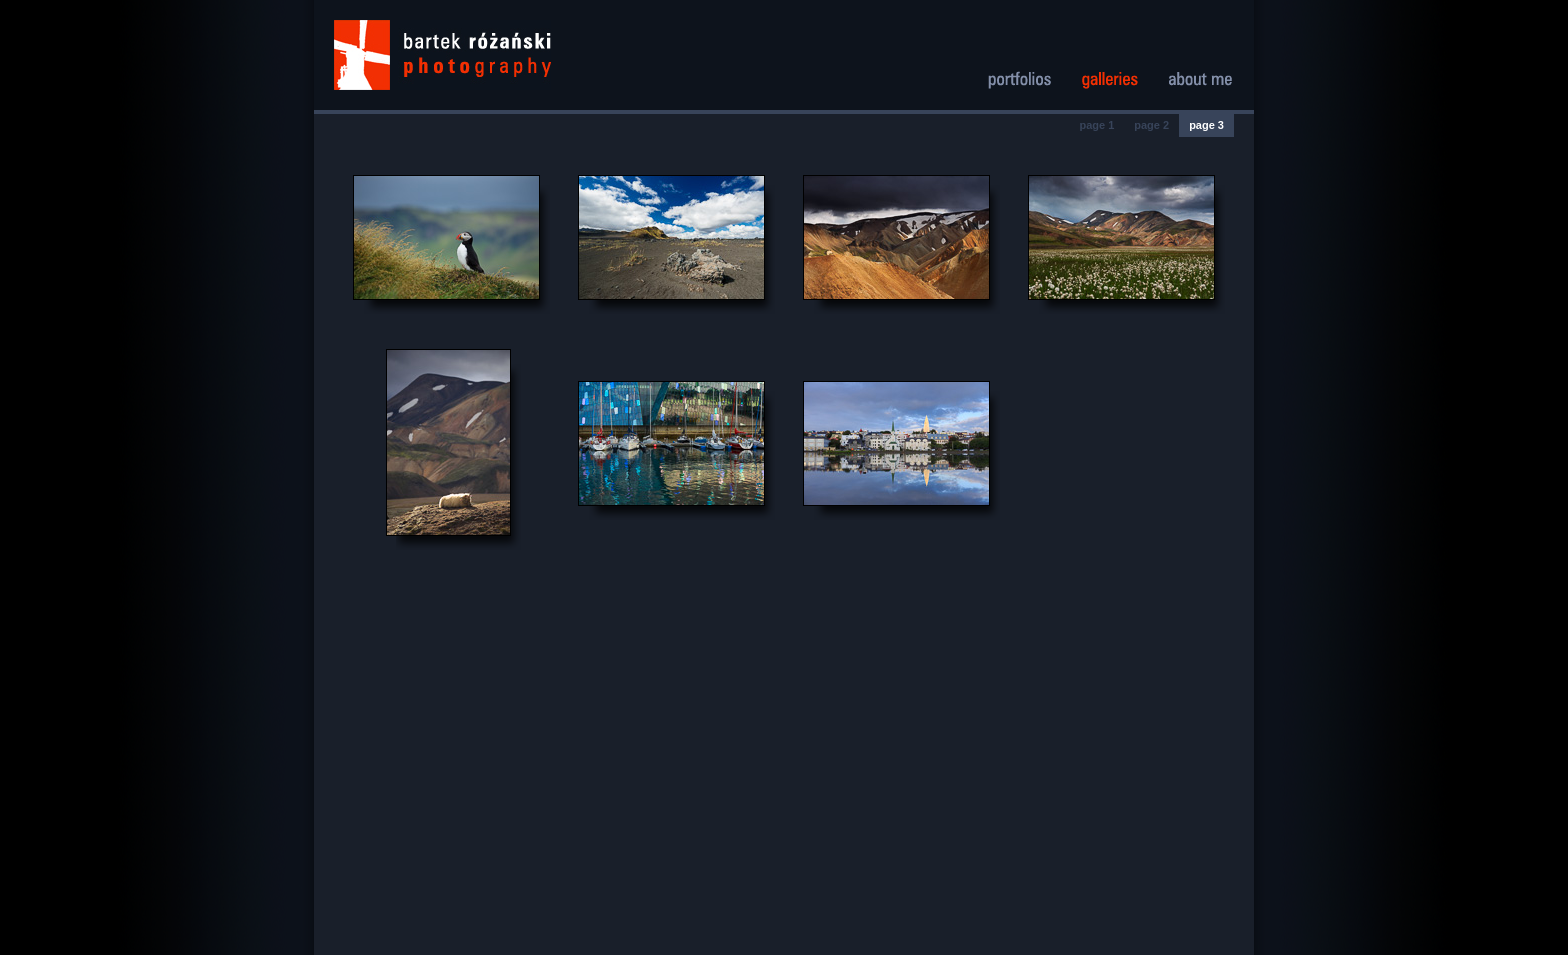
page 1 (1096, 125)
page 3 (1206, 125)
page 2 (1151, 125)
